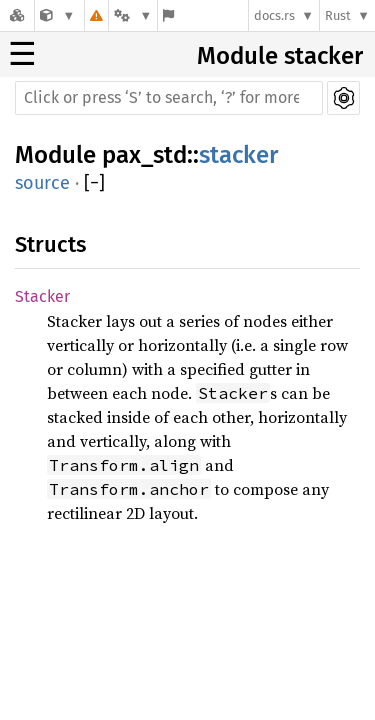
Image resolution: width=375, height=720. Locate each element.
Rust (338, 15)
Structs (50, 244)
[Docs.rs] (17, 15)
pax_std (144, 155)
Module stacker (280, 56)
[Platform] (133, 15)
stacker (238, 155)
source (42, 183)
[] (94, 183)
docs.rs (274, 15)
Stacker (42, 296)
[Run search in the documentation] (169, 98)
